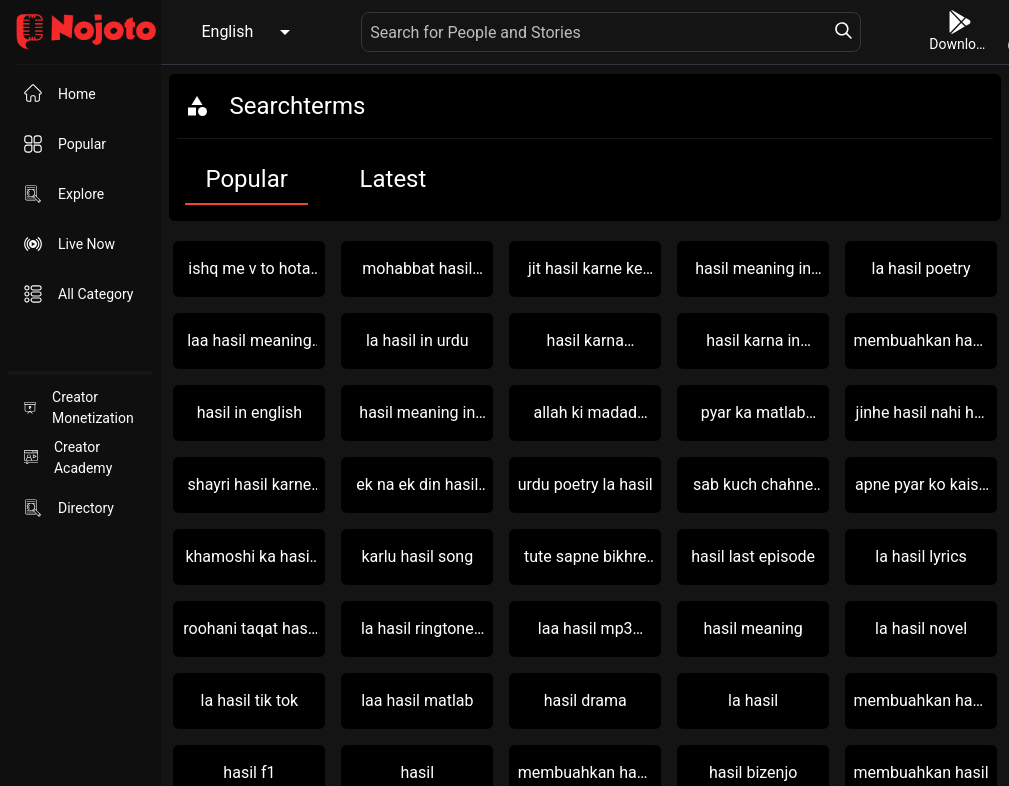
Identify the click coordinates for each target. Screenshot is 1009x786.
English (227, 31)
